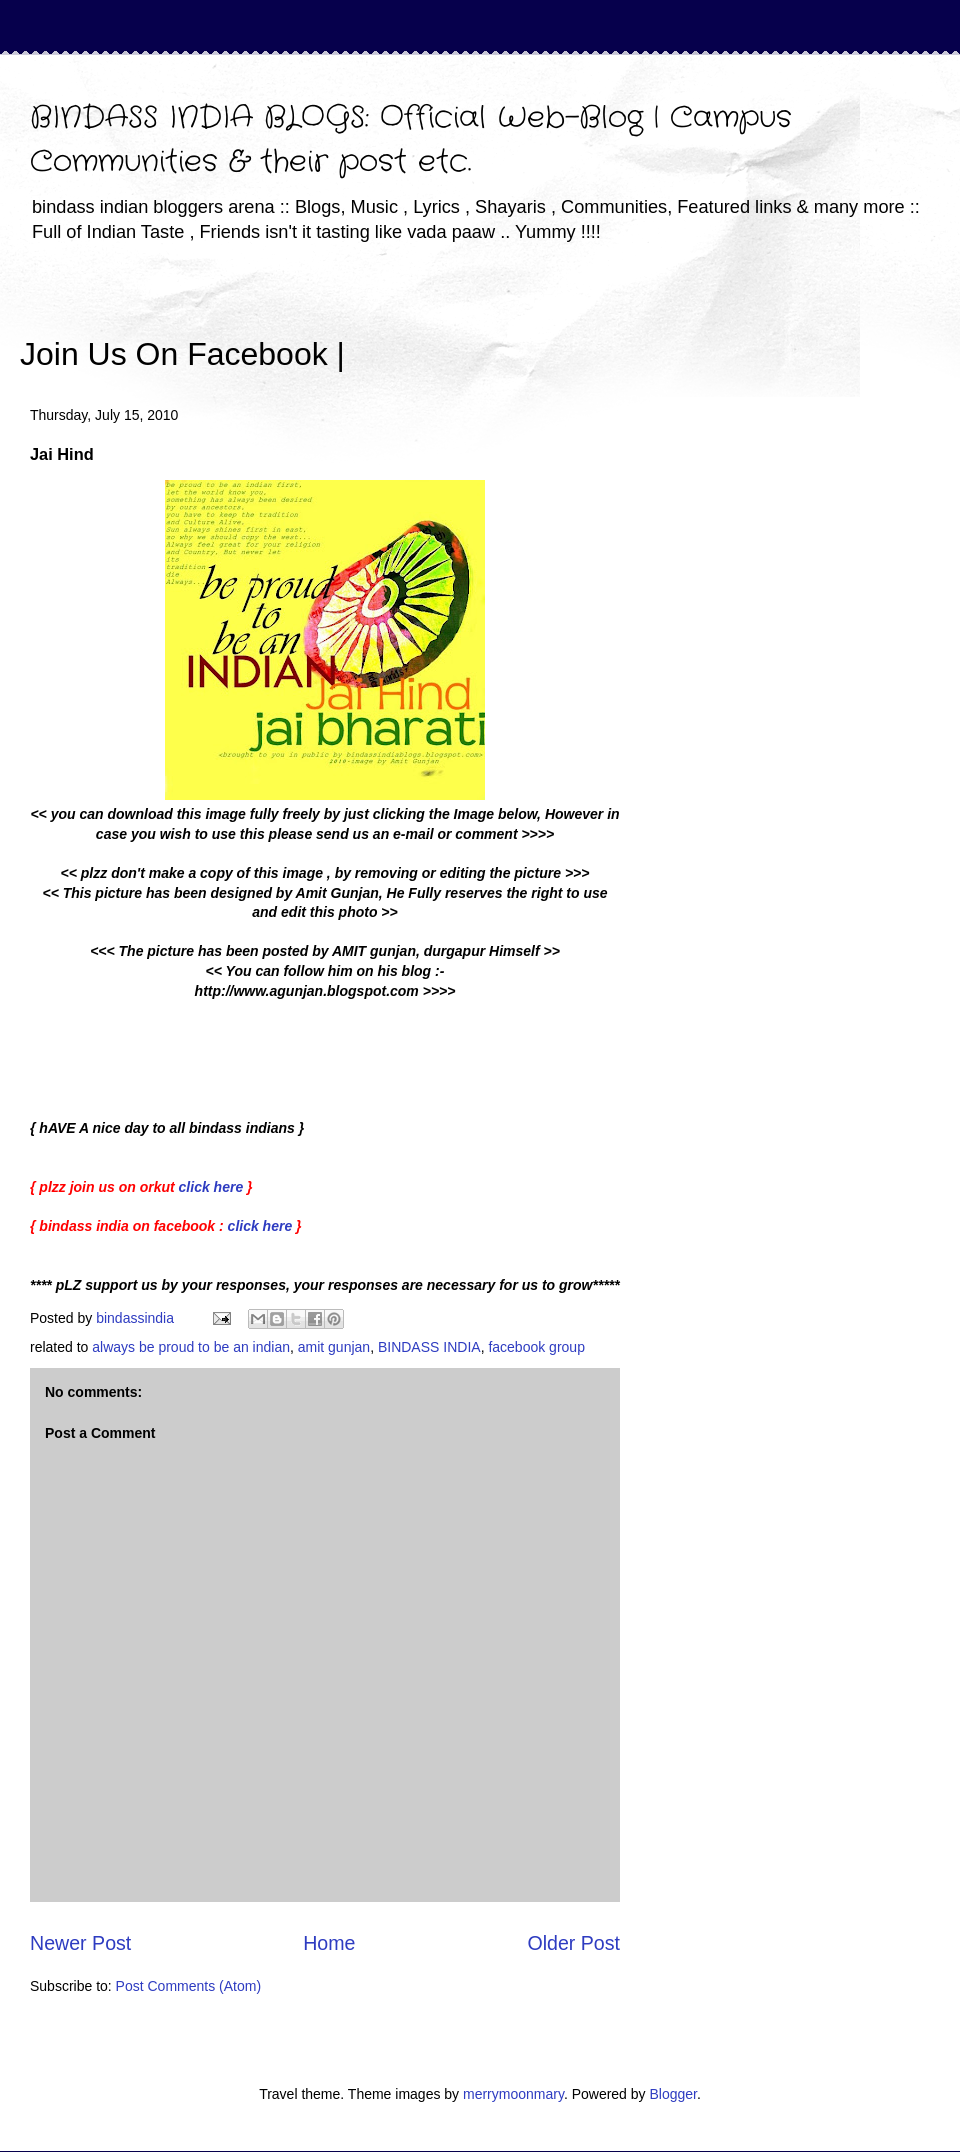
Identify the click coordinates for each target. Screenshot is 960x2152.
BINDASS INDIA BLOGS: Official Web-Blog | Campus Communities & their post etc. (411, 140)
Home (329, 1943)
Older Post (573, 1943)
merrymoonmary (513, 2094)
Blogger (672, 2094)
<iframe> (579, 325)
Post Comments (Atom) (188, 1986)
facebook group (536, 1347)
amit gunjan (334, 1347)
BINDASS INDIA (429, 1347)
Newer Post (80, 1943)
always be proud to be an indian (191, 1347)
